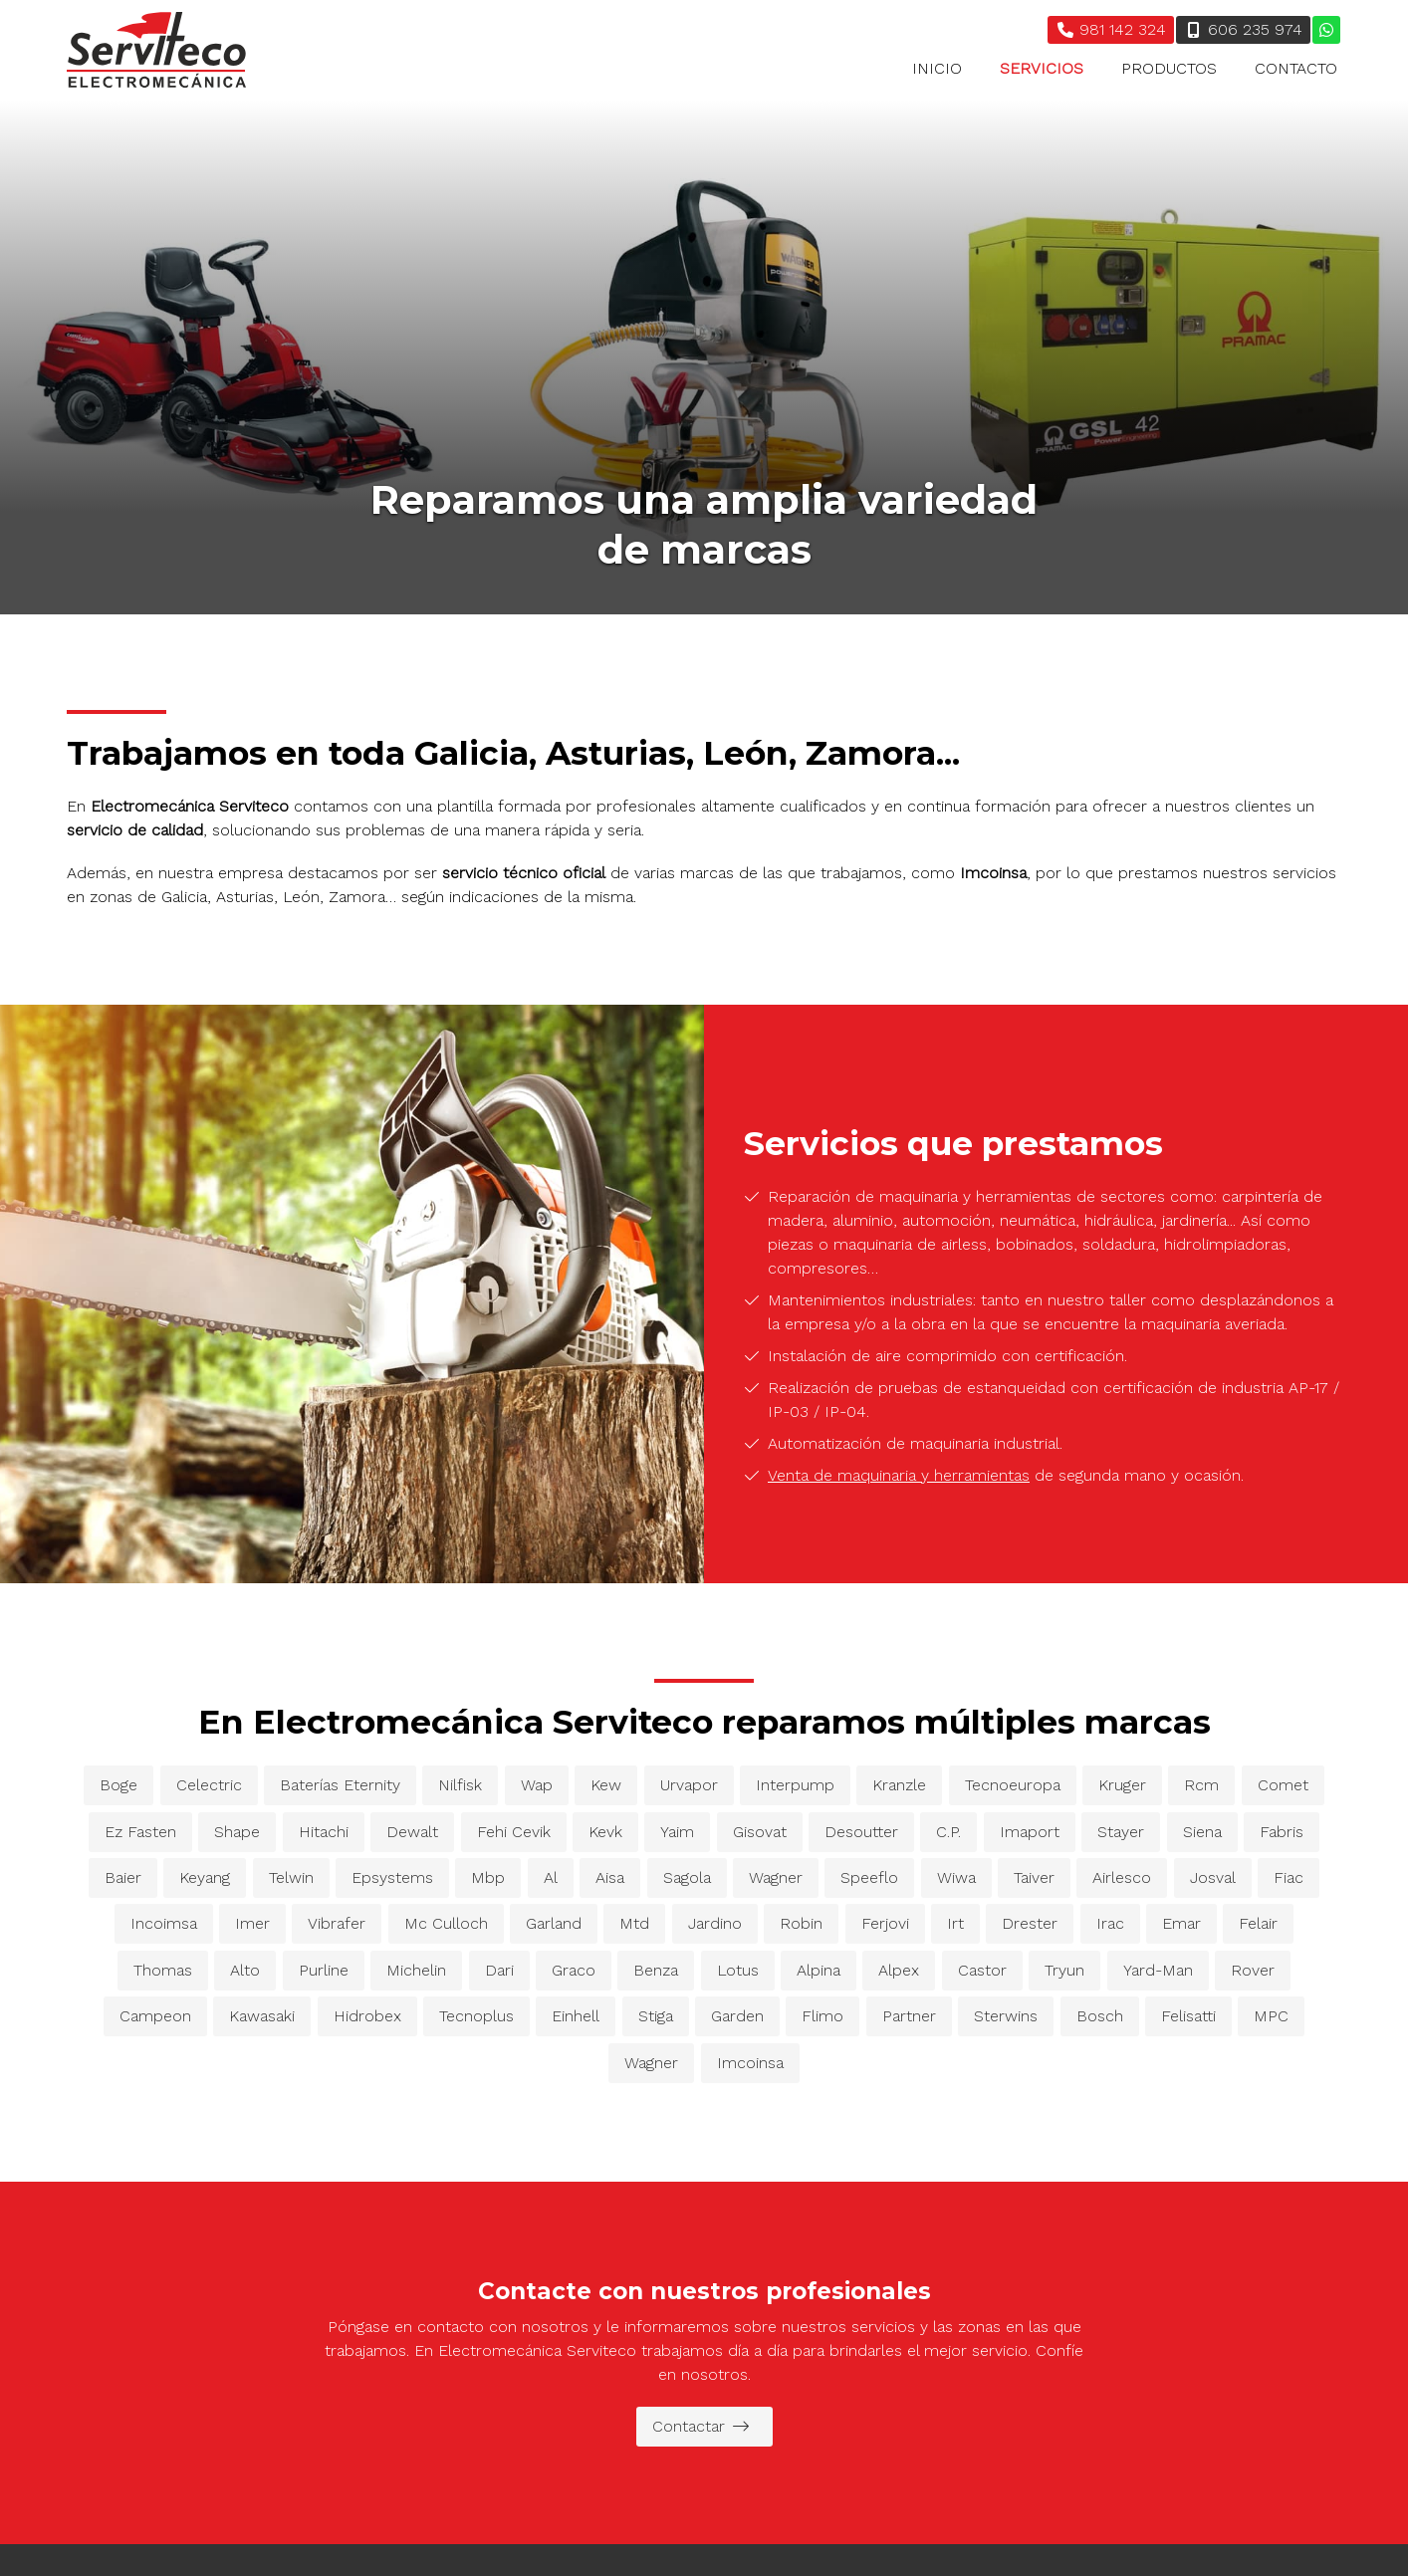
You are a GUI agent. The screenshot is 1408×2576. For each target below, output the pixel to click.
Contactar (700, 2426)
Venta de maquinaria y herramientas (899, 1475)
